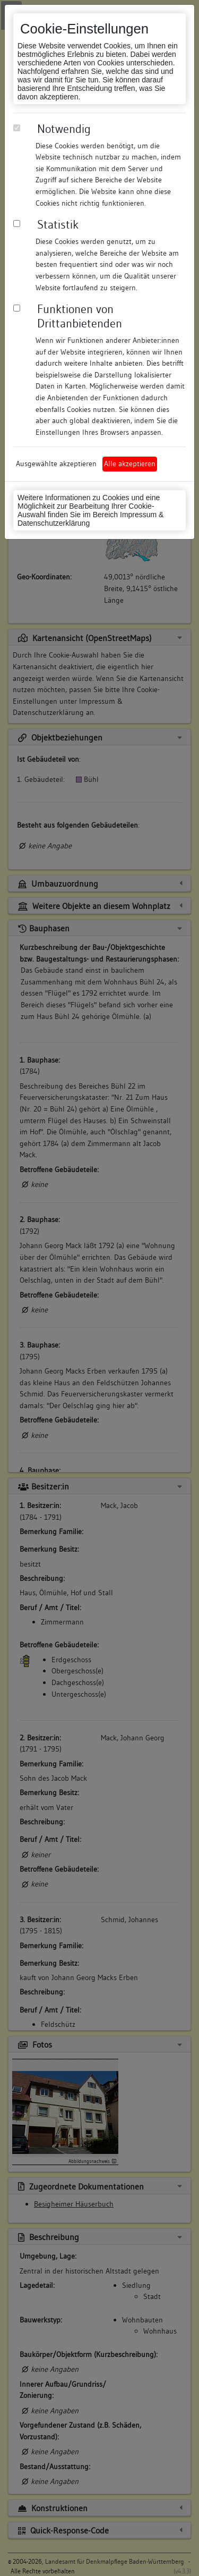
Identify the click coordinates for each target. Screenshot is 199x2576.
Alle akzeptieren (129, 463)
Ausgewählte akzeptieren (56, 463)
